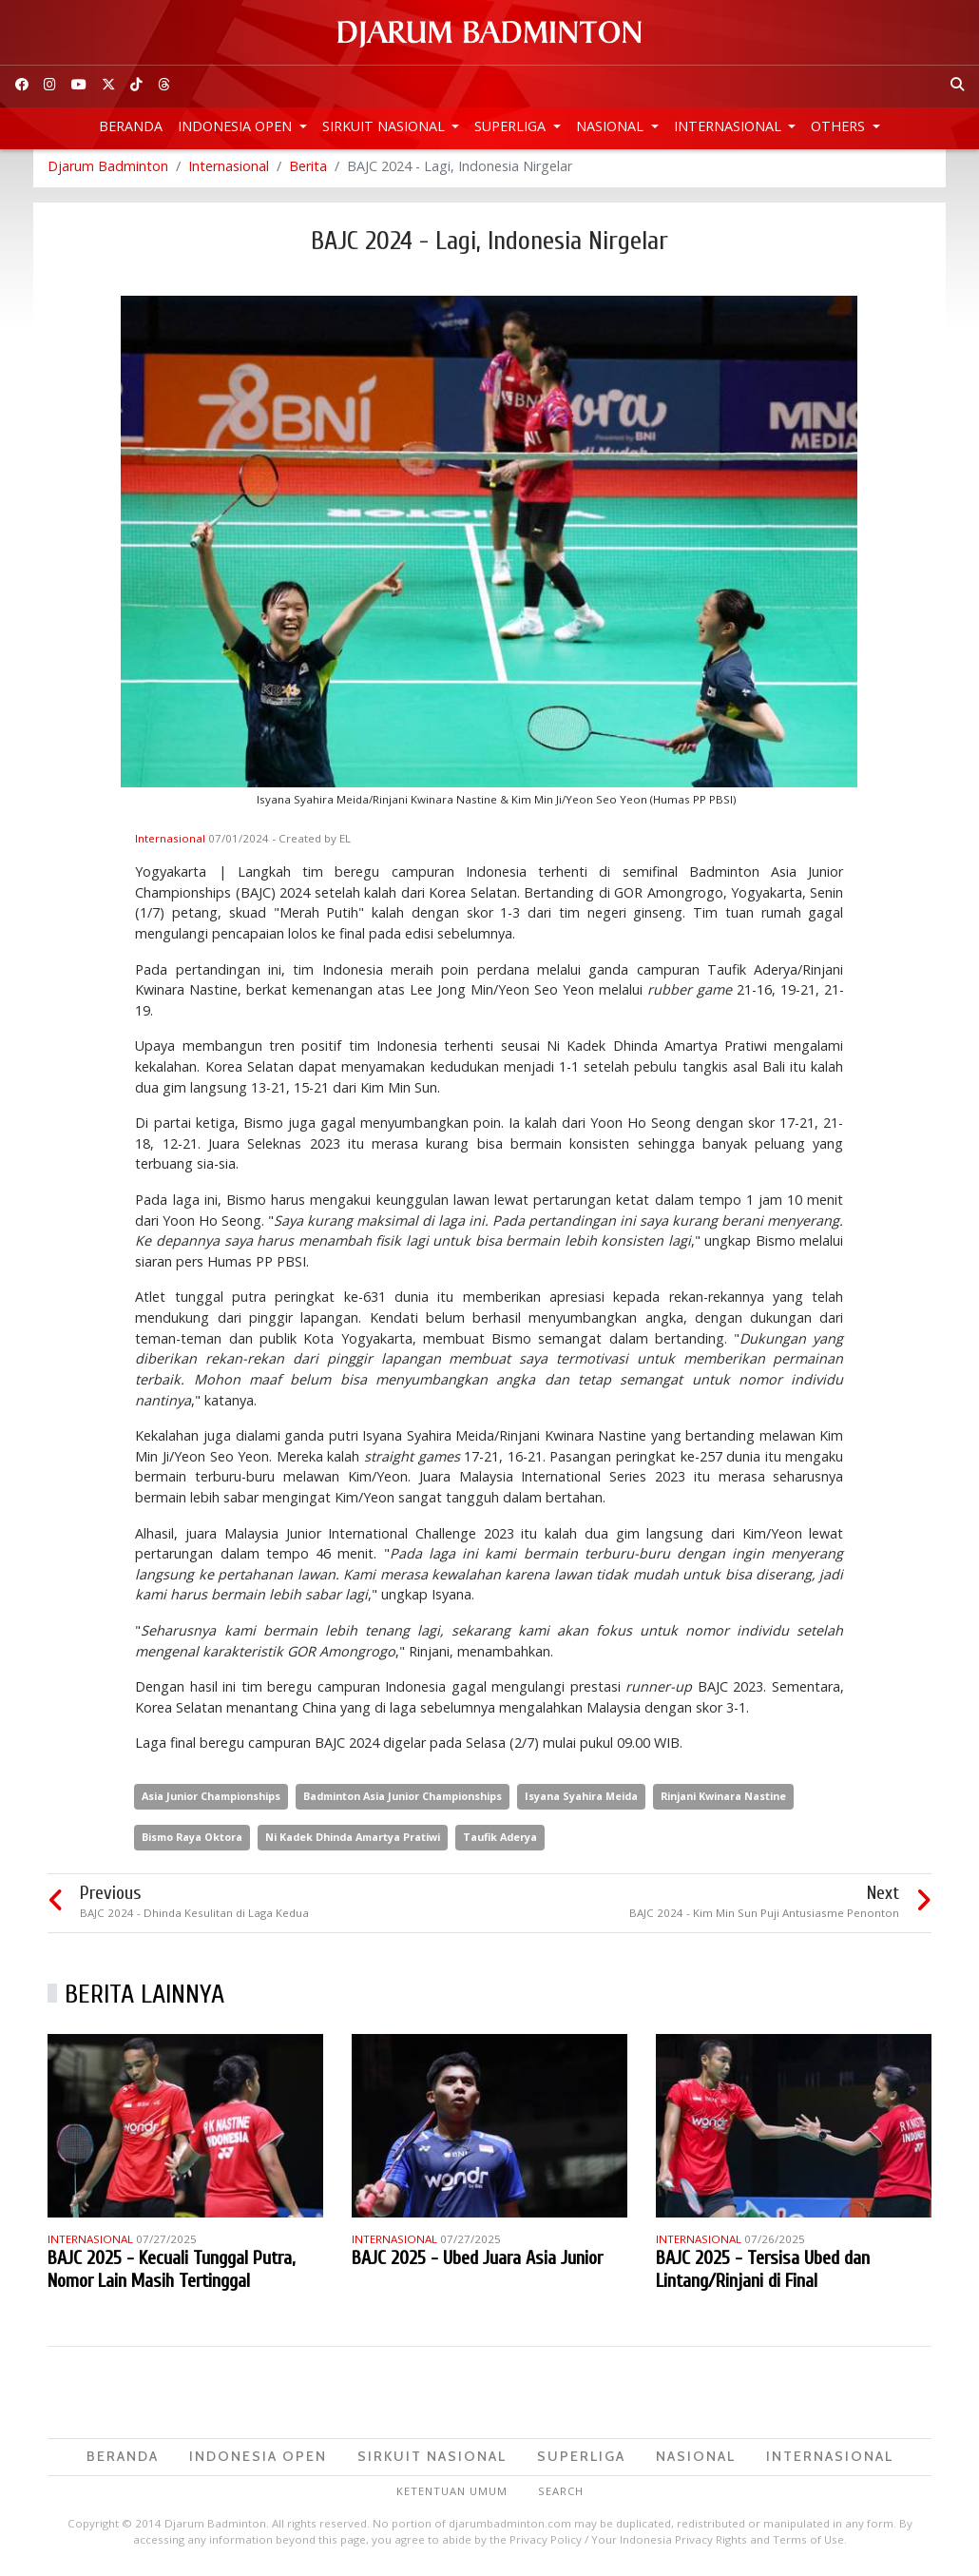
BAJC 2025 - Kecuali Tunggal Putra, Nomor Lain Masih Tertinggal (171, 2275)
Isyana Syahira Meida (581, 1800)
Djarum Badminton (108, 171)
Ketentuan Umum (452, 2496)
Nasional (611, 126)
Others (840, 126)
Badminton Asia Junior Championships (402, 1800)
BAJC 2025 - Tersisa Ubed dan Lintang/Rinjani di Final (763, 2275)
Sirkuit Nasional (385, 126)
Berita (308, 171)
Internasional (729, 126)
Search (561, 2496)
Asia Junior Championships (211, 1800)
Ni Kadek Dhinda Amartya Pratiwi (352, 1841)
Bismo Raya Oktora (192, 1841)
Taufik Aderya (500, 1841)
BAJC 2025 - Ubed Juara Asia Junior (477, 2264)
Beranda (131, 126)
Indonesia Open (237, 126)
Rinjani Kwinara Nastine (723, 1800)
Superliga (511, 126)
